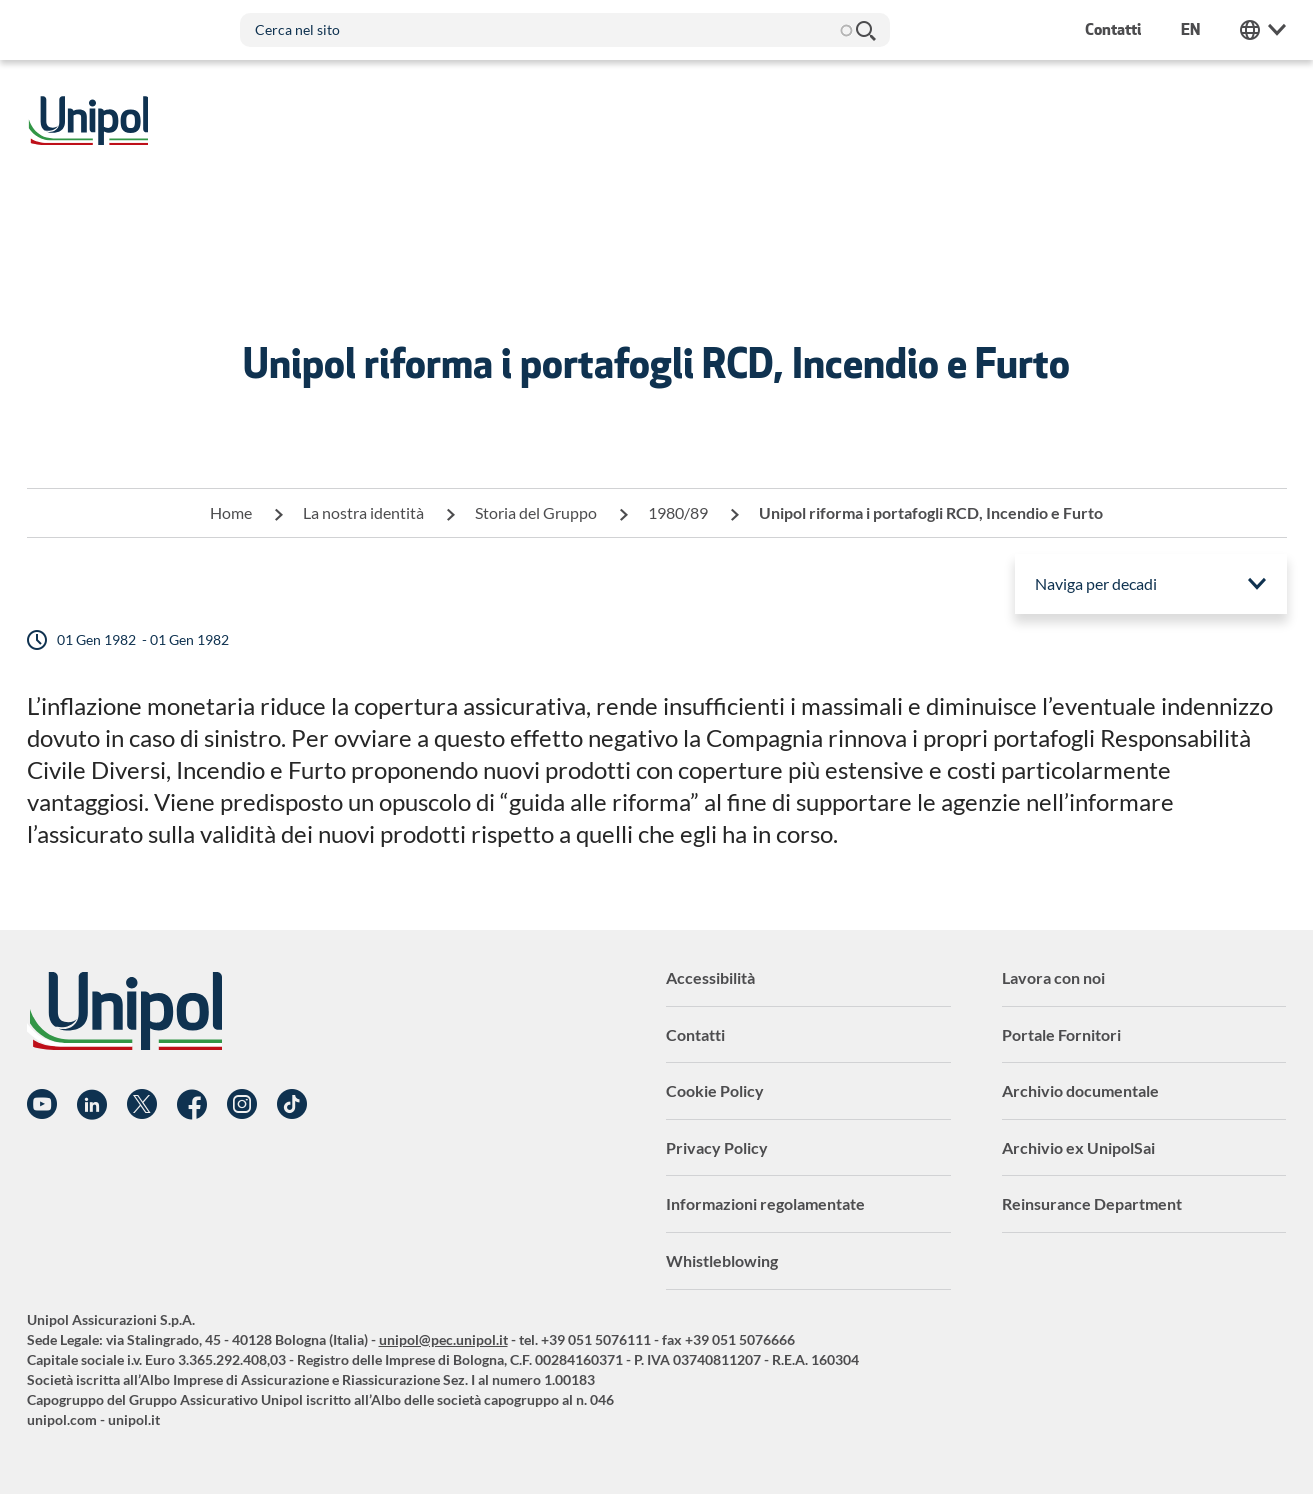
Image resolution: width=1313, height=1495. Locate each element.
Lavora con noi (1053, 977)
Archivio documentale (1080, 1090)
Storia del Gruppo (536, 512)
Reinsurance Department (1092, 1203)
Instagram (242, 1105)
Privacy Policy (717, 1147)
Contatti (695, 1034)
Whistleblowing (722, 1260)
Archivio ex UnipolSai (1078, 1147)
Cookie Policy (715, 1090)
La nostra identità (363, 512)
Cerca (865, 30)
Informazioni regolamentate (765, 1203)
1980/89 (678, 512)
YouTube (42, 1105)
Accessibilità (710, 977)
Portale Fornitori (1061, 1034)
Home (231, 512)
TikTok (292, 1105)
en (1190, 29)
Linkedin (92, 1105)
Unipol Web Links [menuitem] (1263, 30)
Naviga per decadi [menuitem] (1096, 583)
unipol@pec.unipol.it (443, 1339)
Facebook (192, 1105)
